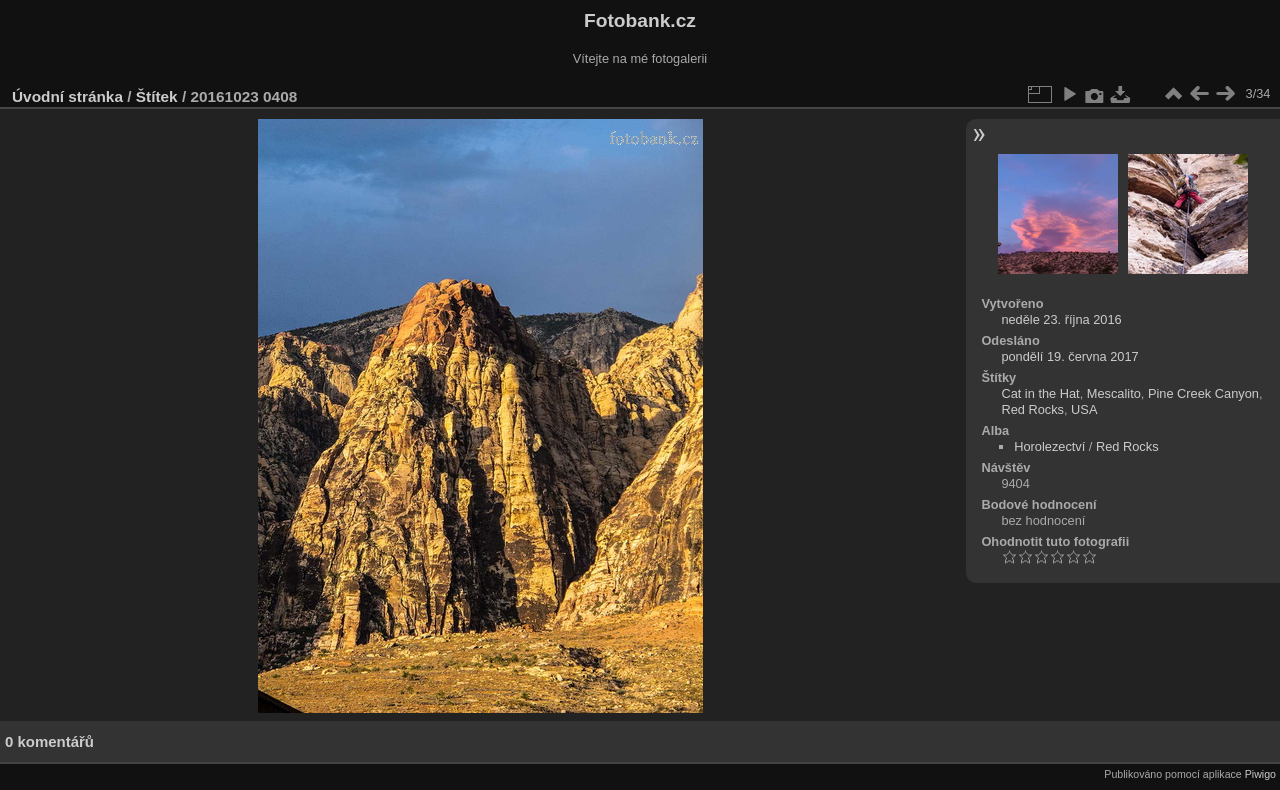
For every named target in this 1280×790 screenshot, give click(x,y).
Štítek (157, 96)
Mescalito (1114, 393)
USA (1084, 409)
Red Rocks (1032, 409)
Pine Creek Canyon (1203, 393)
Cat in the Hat (1040, 393)
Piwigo (1260, 774)
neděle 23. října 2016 (1061, 319)
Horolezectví (1049, 446)
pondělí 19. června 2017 (1069, 356)
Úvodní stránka (67, 96)
